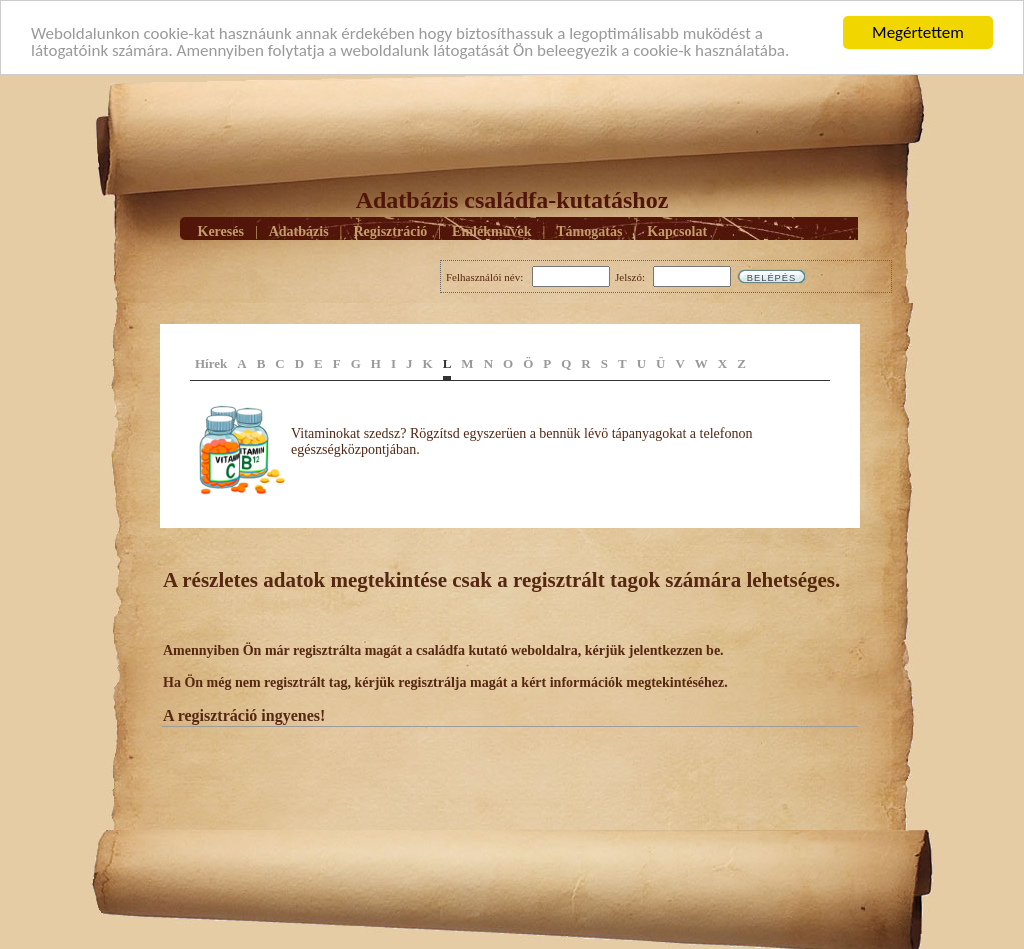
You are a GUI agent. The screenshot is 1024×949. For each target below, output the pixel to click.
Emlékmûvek (491, 230)
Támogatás (589, 230)
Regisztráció (390, 230)
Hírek (211, 363)
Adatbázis (299, 230)
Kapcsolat (677, 230)
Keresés (221, 230)
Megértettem (918, 32)
